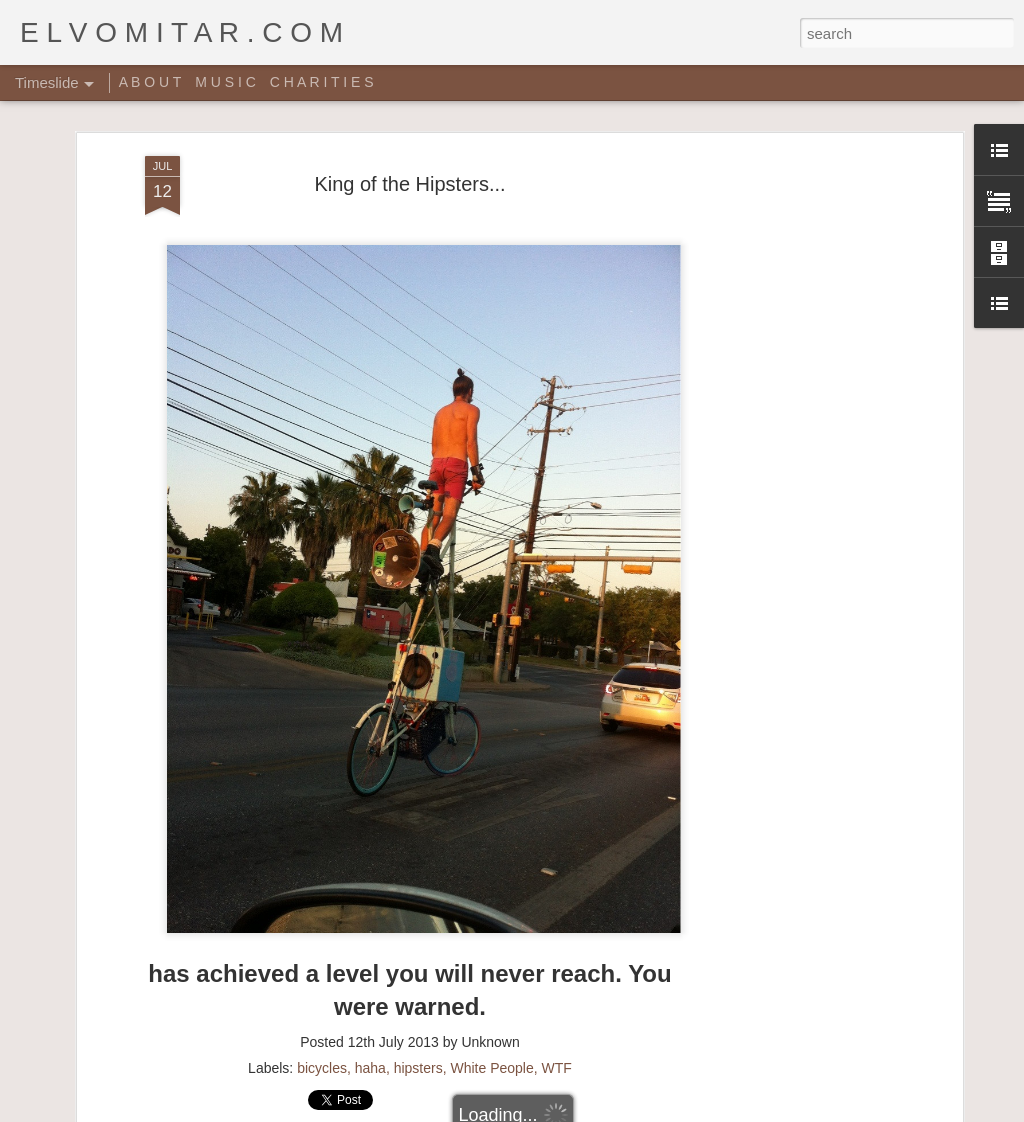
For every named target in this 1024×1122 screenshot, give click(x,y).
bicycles (322, 997)
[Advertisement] (785, 401)
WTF (557, 997)
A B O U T (150, 82)
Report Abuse (633, 1111)
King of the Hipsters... (409, 114)
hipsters (418, 997)
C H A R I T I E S (322, 82)
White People (491, 997)
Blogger (574, 1111)
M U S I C (225, 82)
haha (370, 997)
